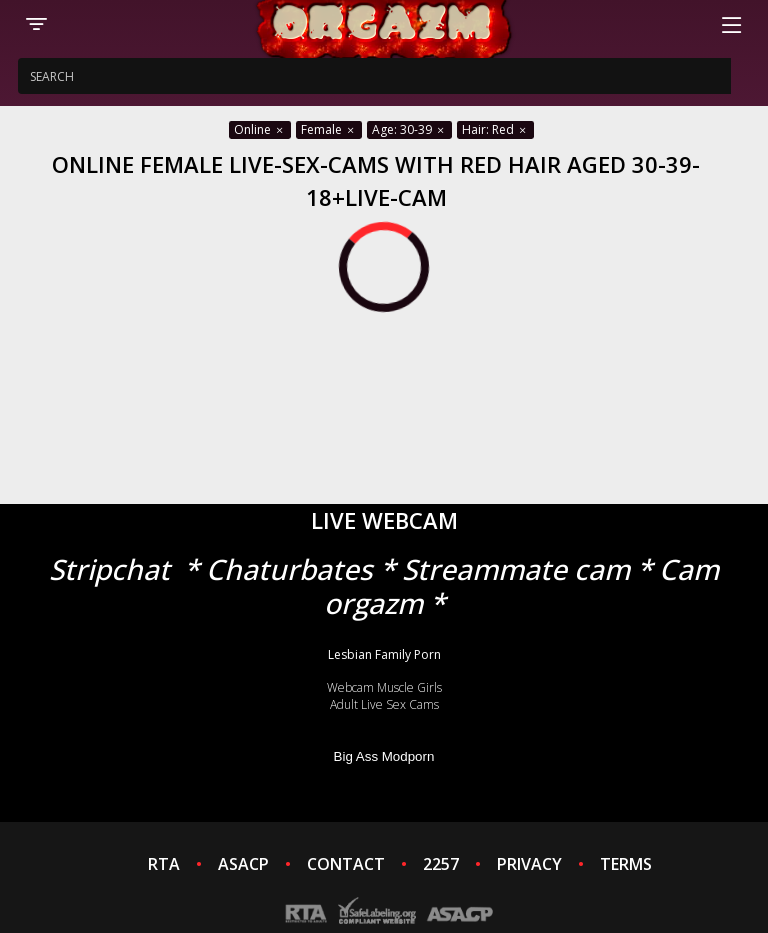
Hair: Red (495, 129)
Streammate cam (516, 569)
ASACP (243, 864)
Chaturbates (289, 569)
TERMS (626, 864)
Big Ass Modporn (384, 756)
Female (329, 129)
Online (260, 129)
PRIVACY (529, 864)
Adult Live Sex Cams (384, 704)
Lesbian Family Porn (384, 654)
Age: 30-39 (409, 129)
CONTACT (346, 864)
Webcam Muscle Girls (384, 687)
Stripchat (109, 569)
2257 (441, 864)
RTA (164, 864)
